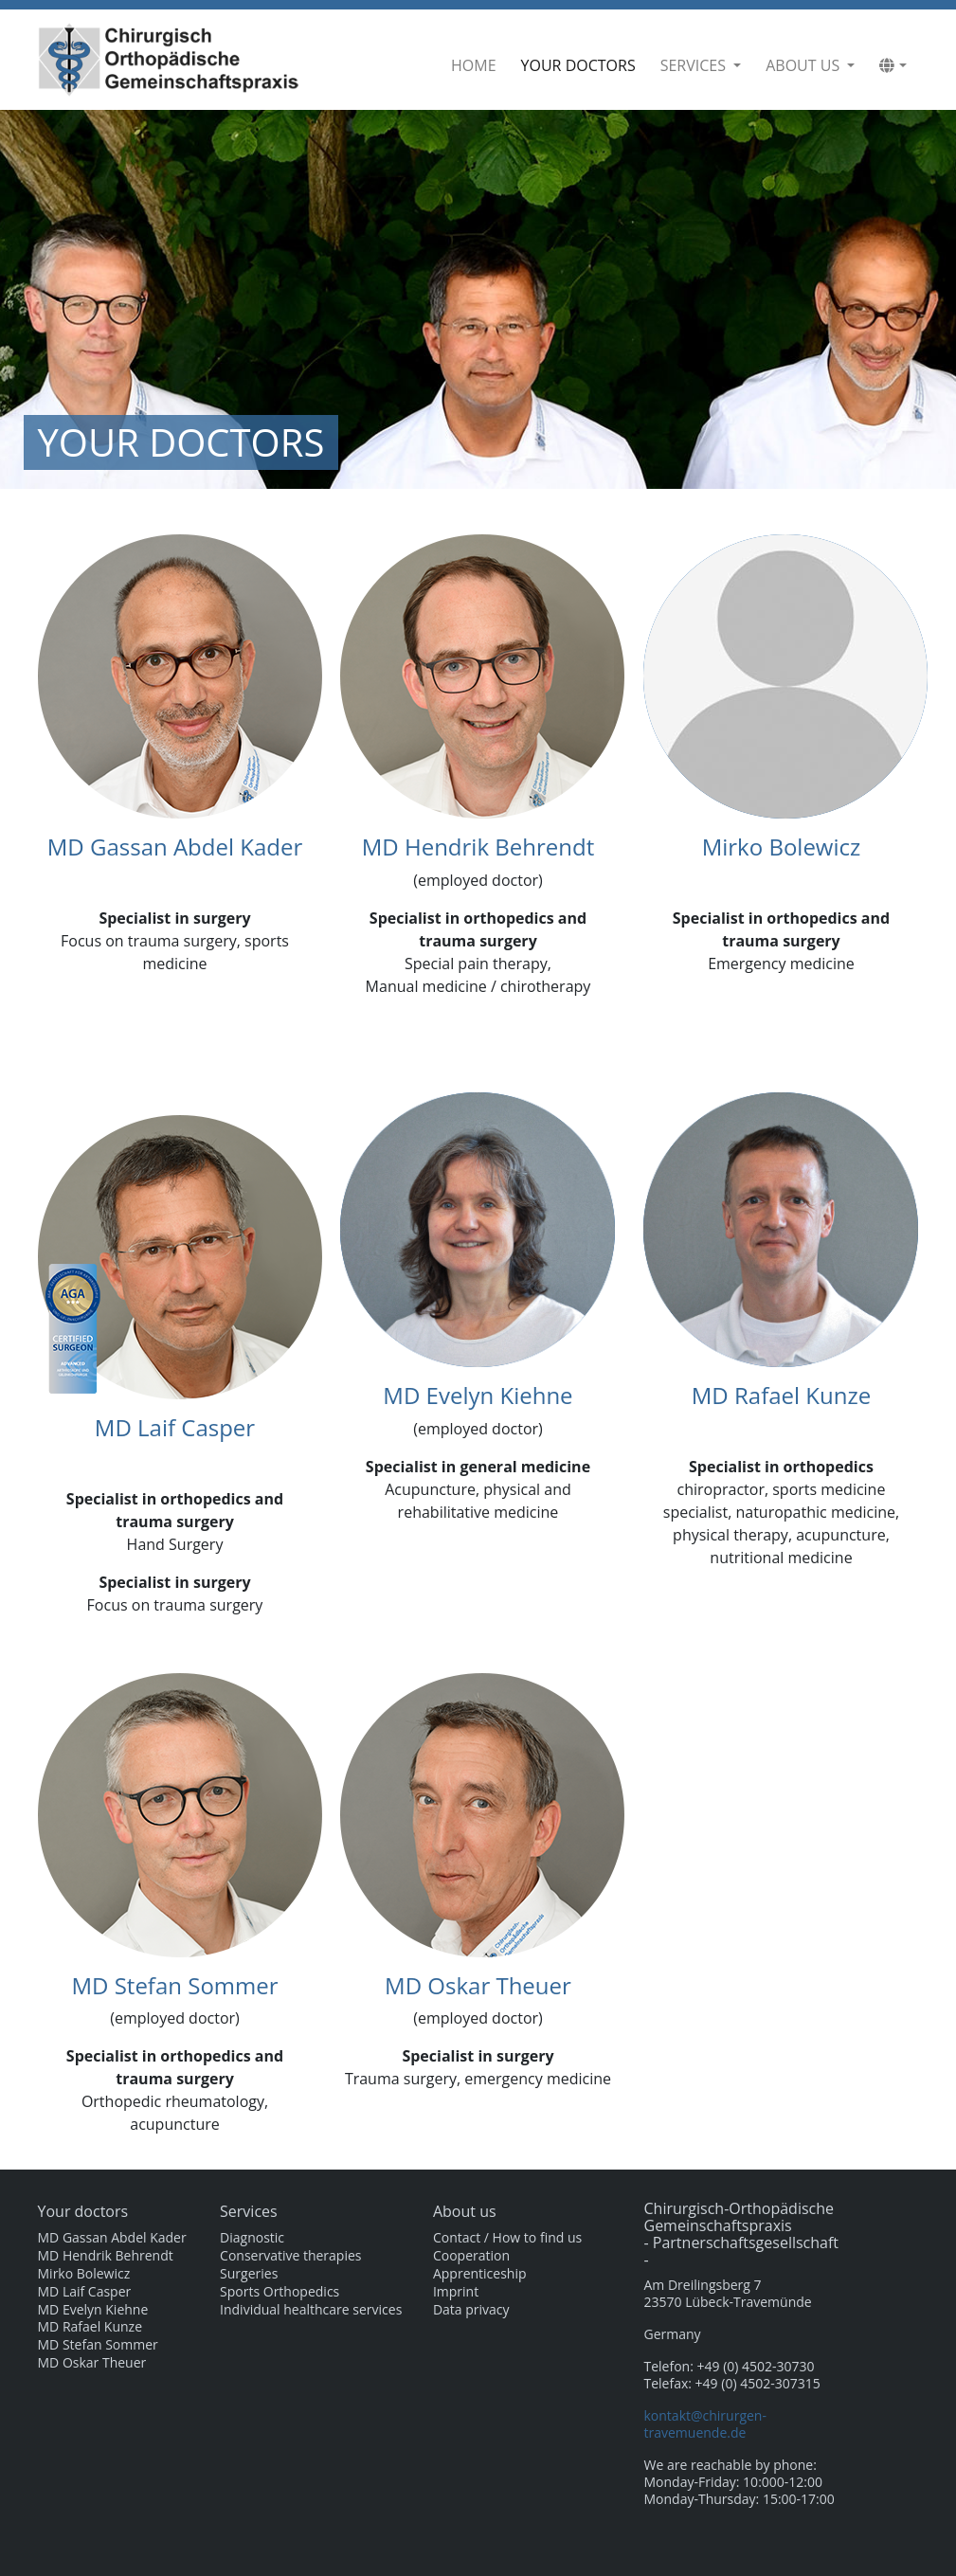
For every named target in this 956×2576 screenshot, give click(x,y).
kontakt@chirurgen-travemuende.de (705, 2423)
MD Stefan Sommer (174, 1985)
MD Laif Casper (175, 1427)
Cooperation (471, 2255)
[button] (892, 65)
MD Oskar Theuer (478, 1985)
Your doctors (582, 65)
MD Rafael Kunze (781, 1395)
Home (473, 65)
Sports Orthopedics (279, 2291)
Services (695, 65)
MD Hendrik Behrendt (478, 846)
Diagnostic (252, 2237)
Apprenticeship (480, 2273)
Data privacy (471, 2309)
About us (804, 65)
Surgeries (249, 2273)
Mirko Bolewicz (781, 846)
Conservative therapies (290, 2255)
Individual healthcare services (311, 2309)
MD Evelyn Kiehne (477, 1395)
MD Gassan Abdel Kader (175, 846)
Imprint (455, 2291)
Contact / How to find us (507, 2237)
